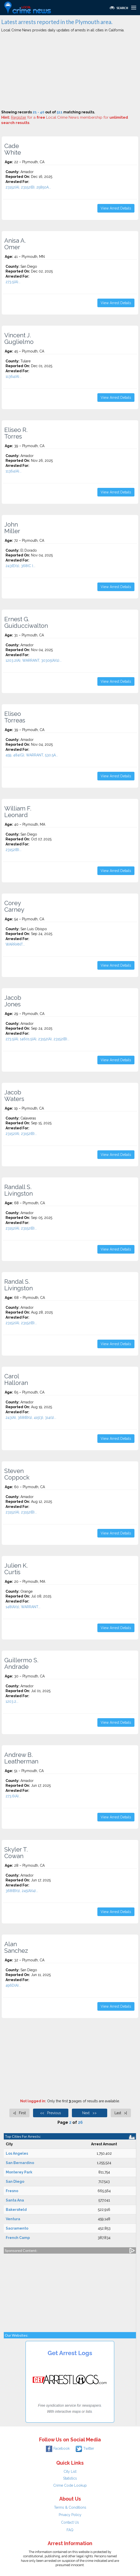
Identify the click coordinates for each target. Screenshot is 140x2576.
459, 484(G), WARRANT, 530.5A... (32, 755)
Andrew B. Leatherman (21, 1758)
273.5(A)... (13, 282)
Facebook (58, 2448)
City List (70, 2471)
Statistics (70, 2478)
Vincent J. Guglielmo (19, 338)
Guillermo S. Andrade (21, 1663)
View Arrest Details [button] (116, 208)
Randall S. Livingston (18, 1190)
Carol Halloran (16, 1379)
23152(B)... (13, 850)
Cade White (12, 149)
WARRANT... (15, 944)
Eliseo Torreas (14, 717)
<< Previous (50, 2113)
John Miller (12, 528)
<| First (19, 2113)
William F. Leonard (17, 812)
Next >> (89, 2113)
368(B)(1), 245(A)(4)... (22, 1891)
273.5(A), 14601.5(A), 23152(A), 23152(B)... (37, 1039)
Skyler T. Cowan (16, 1853)
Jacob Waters (14, 1096)
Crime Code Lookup (70, 2485)
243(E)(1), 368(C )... (20, 566)
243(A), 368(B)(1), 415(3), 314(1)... (31, 1418)
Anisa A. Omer (15, 244)
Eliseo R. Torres (15, 433)
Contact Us (70, 2522)
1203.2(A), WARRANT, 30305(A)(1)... (34, 660)
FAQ (70, 2530)
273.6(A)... (13, 1796)
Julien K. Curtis (16, 1569)
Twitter (85, 2448)
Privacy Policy (70, 2515)
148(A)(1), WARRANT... (23, 1607)
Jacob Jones (12, 1001)
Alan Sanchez (16, 1947)
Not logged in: (33, 2101)
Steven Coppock (17, 1474)
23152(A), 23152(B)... (21, 1134)
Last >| (121, 2113)
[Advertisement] (70, 71)
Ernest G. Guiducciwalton (26, 622)
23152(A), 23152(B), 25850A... (28, 187)
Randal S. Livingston (18, 1285)
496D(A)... (13, 1985)
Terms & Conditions (70, 2507)
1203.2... (12, 1701)
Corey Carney (14, 906)
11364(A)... (13, 377)
